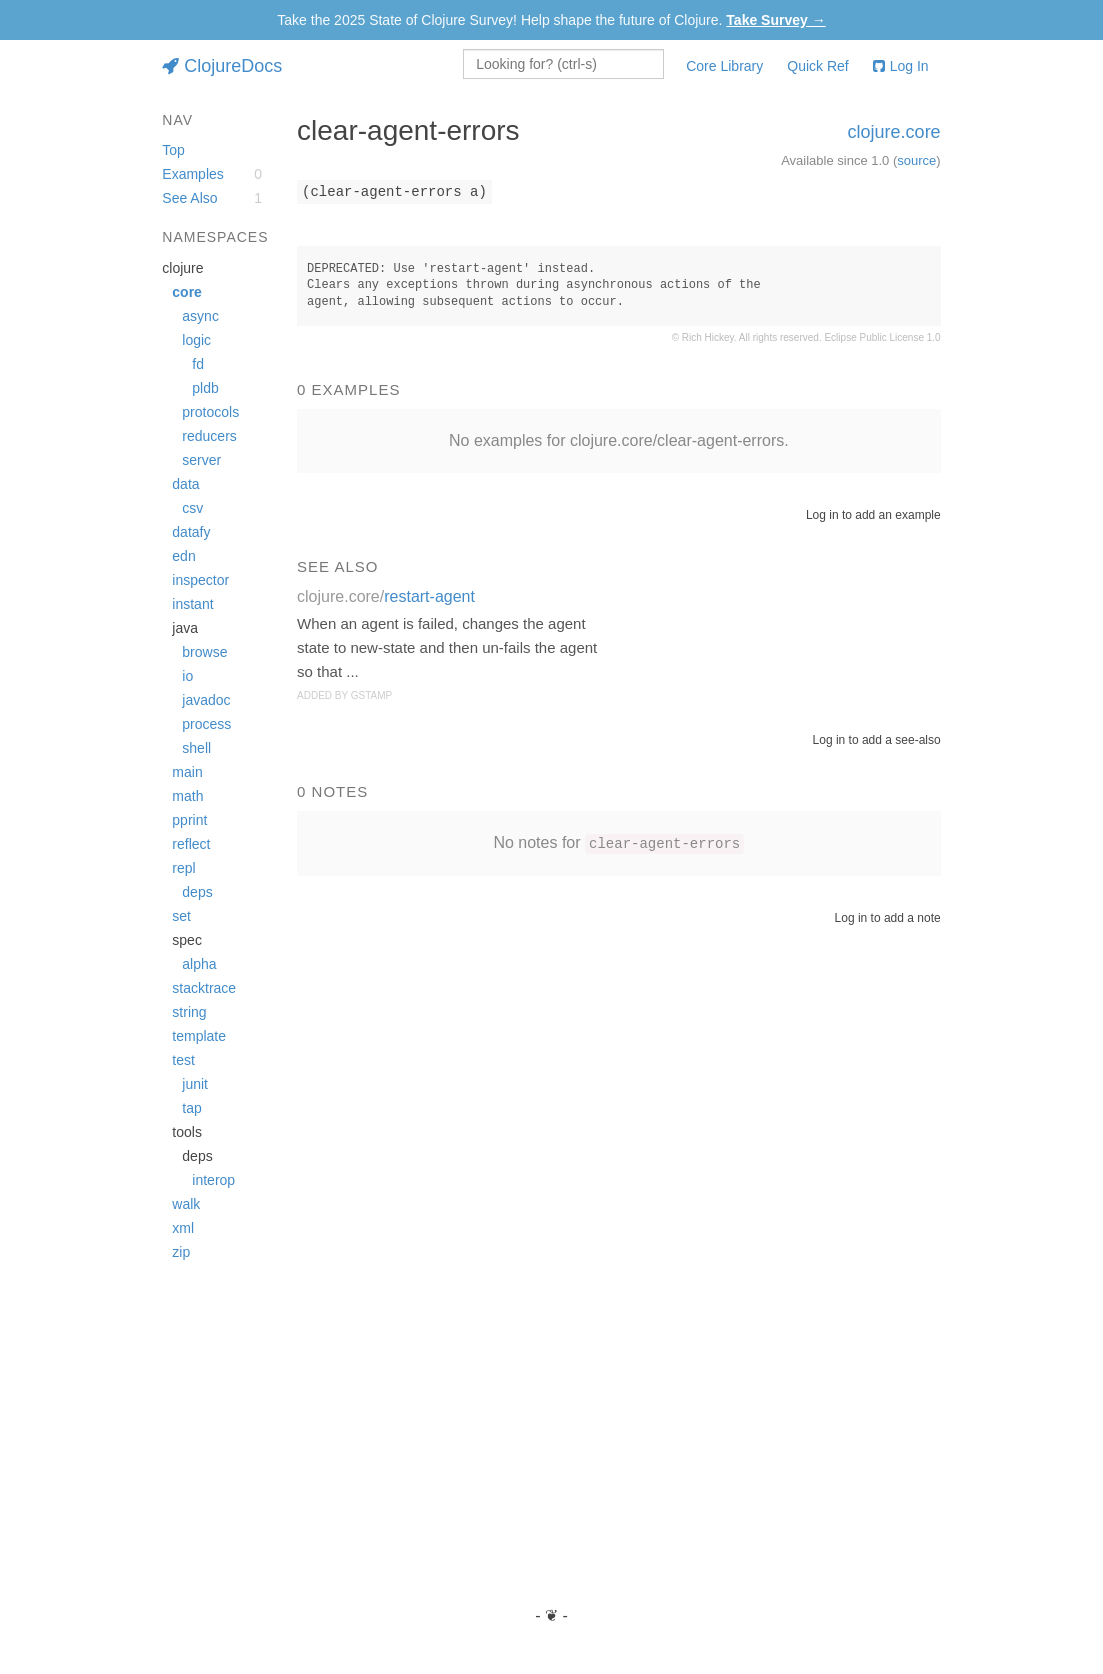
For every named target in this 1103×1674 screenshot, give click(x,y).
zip (181, 1252)
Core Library (724, 66)
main (187, 772)
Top (173, 150)
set (181, 916)
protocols (210, 412)
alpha (199, 964)
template (199, 1036)
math (187, 796)
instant (192, 604)
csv (192, 508)
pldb (205, 388)
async (200, 316)
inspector (200, 580)
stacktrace (204, 988)
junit (195, 1084)
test (183, 1060)
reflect (191, 844)
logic (196, 340)
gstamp (371, 695)
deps (197, 892)
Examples (192, 174)
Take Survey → (775, 20)
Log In (901, 66)
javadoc (206, 700)
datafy (191, 532)
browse (204, 652)
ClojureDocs (222, 66)
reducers (209, 436)
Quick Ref (817, 66)
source (916, 160)
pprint (189, 820)
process (206, 724)
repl (183, 868)
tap (191, 1108)
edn (183, 556)
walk (186, 1204)
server (201, 460)
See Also (189, 198)
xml (183, 1228)
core (187, 292)
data (185, 484)
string (189, 1012)
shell (196, 748)
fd (198, 364)
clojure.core (894, 132)
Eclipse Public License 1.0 (882, 337)
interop (213, 1180)
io (187, 676)
